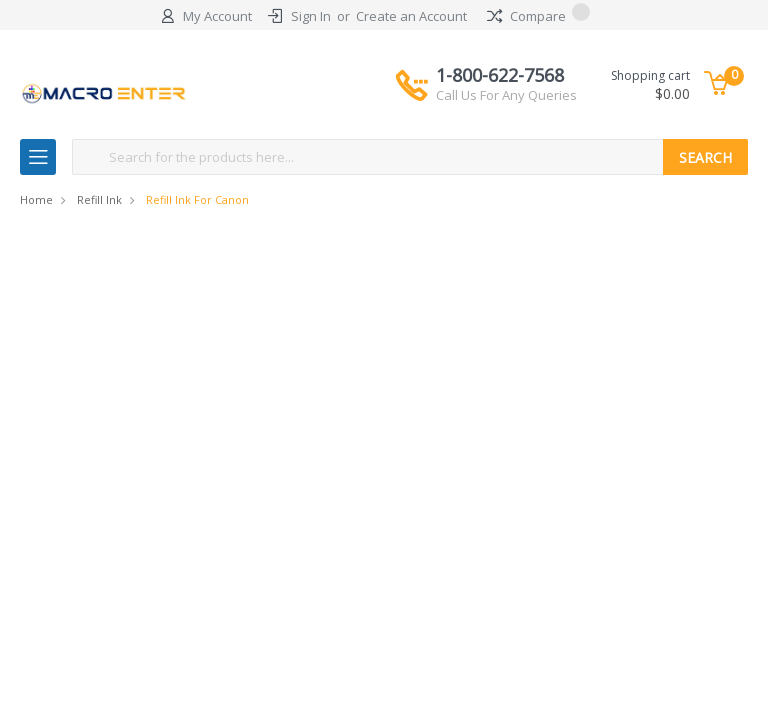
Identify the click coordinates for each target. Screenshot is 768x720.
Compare (538, 16)
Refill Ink (99, 199)
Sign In (311, 16)
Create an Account (411, 16)
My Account (217, 16)
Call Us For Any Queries (506, 95)
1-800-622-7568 (506, 84)
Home (36, 199)
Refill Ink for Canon (197, 199)
